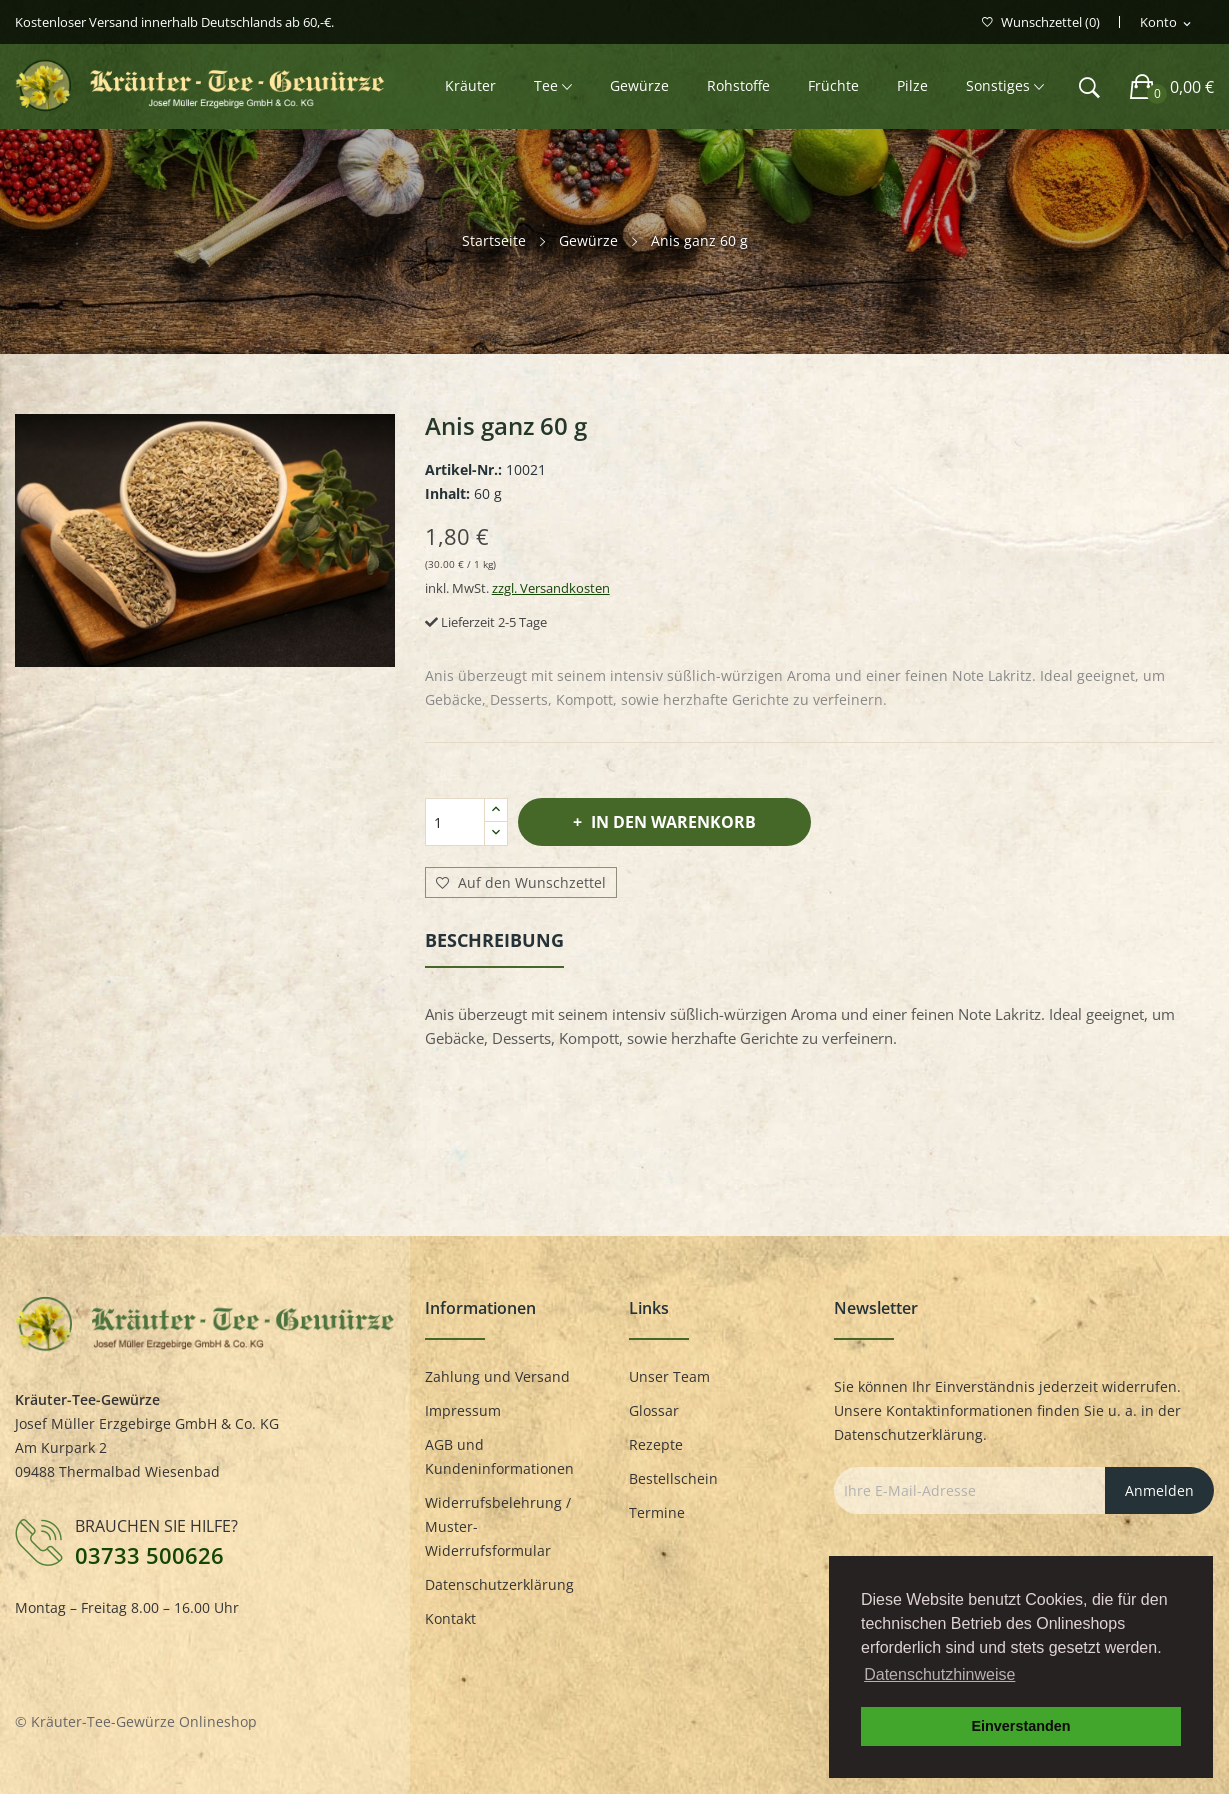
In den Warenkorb (671, 822)
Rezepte (656, 1444)
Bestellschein (673, 1478)
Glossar (654, 1410)
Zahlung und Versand (497, 1376)
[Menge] (455, 822)
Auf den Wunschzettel (521, 883)
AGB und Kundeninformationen (499, 1456)
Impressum (463, 1410)
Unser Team (669, 1376)
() (1041, 22)
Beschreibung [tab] (494, 940)
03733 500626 (149, 1555)
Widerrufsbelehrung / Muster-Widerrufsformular (498, 1526)
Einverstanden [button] (1020, 1726)
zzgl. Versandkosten (551, 588)
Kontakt (450, 1618)
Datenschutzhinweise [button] (939, 1674)
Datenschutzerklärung (499, 1584)
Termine (657, 1512)
